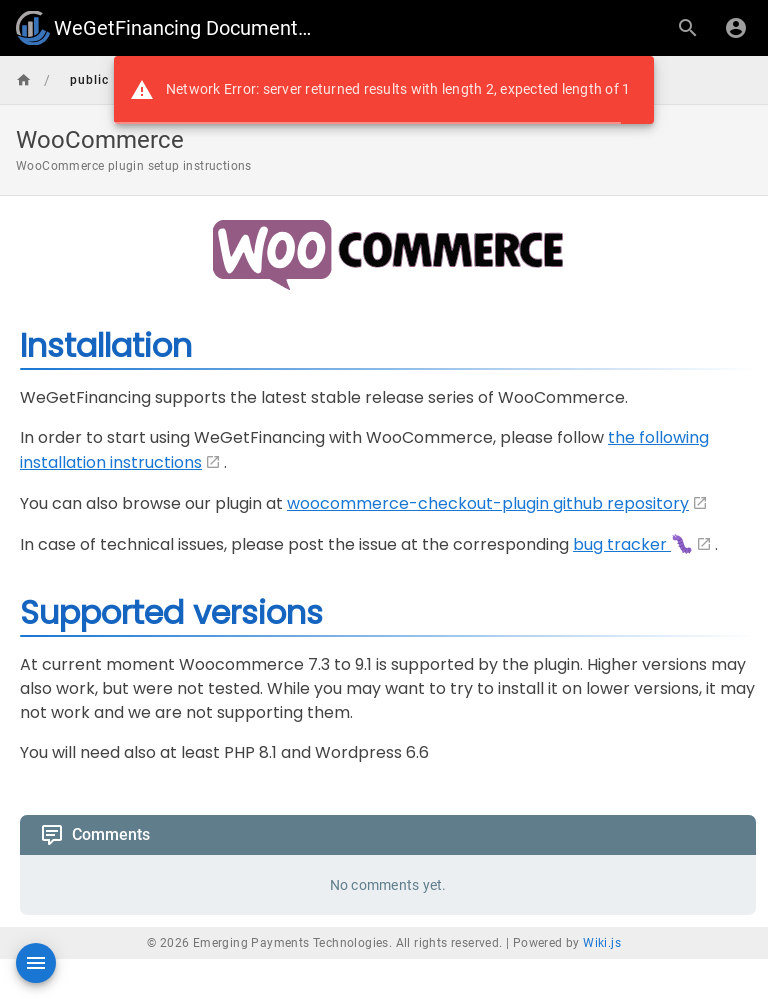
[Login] (736, 28)
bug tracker (632, 544)
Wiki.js (602, 943)
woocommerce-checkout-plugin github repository (488, 503)
